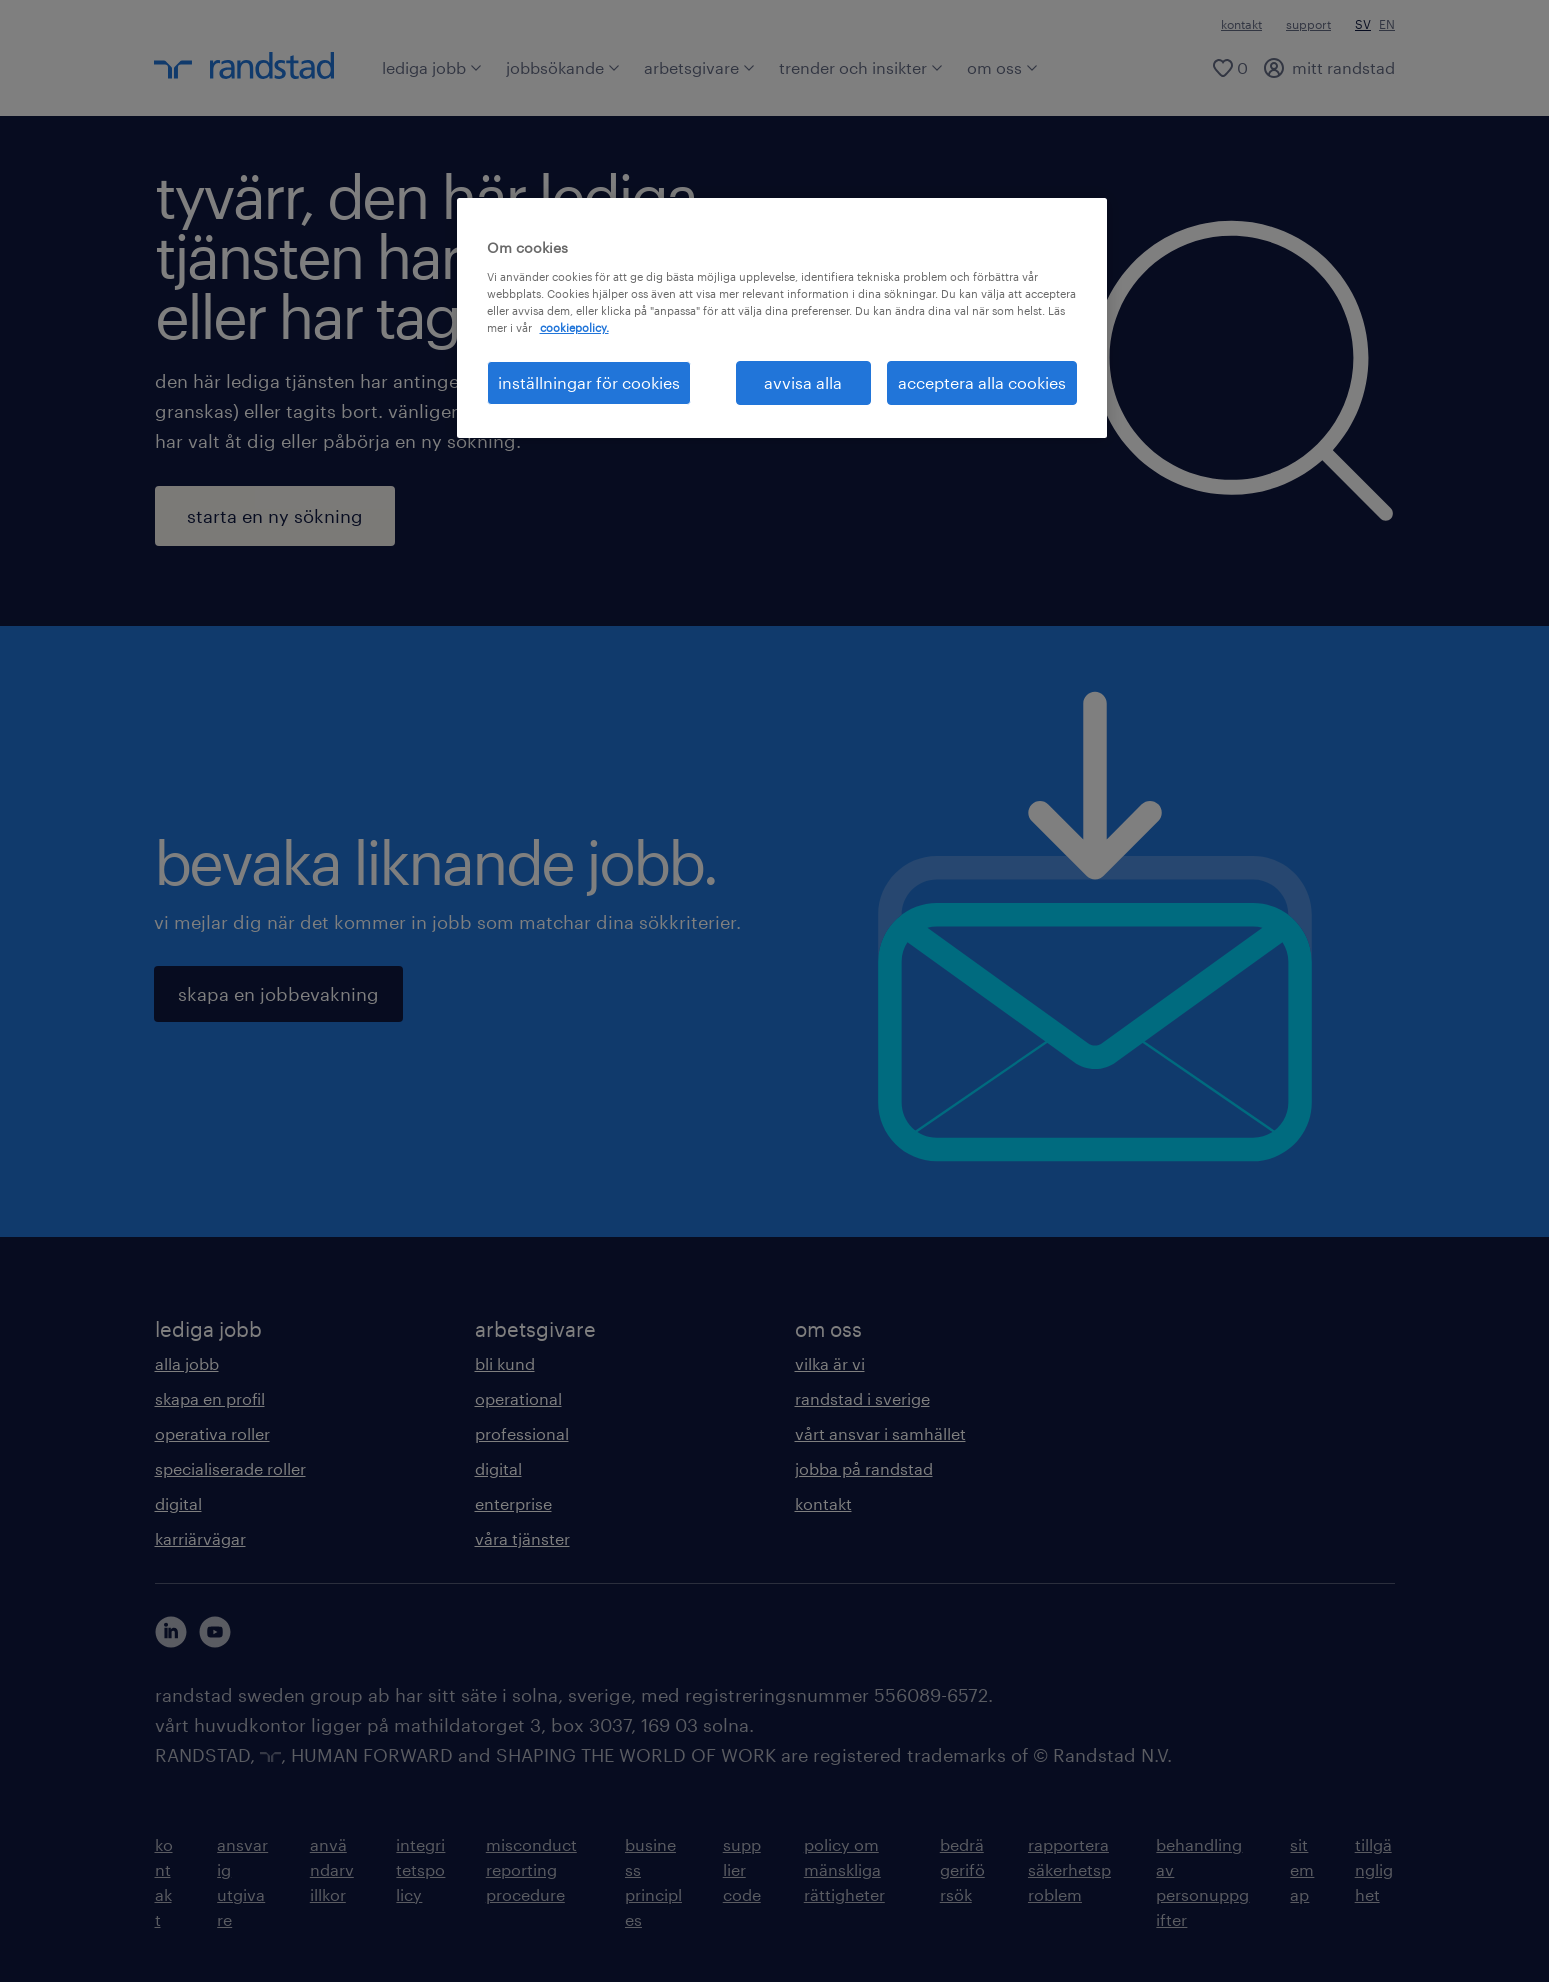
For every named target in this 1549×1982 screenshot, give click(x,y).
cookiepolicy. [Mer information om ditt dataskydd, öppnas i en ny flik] (574, 327)
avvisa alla (803, 382)
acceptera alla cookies (982, 382)
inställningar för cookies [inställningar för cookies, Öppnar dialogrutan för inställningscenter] (589, 382)
